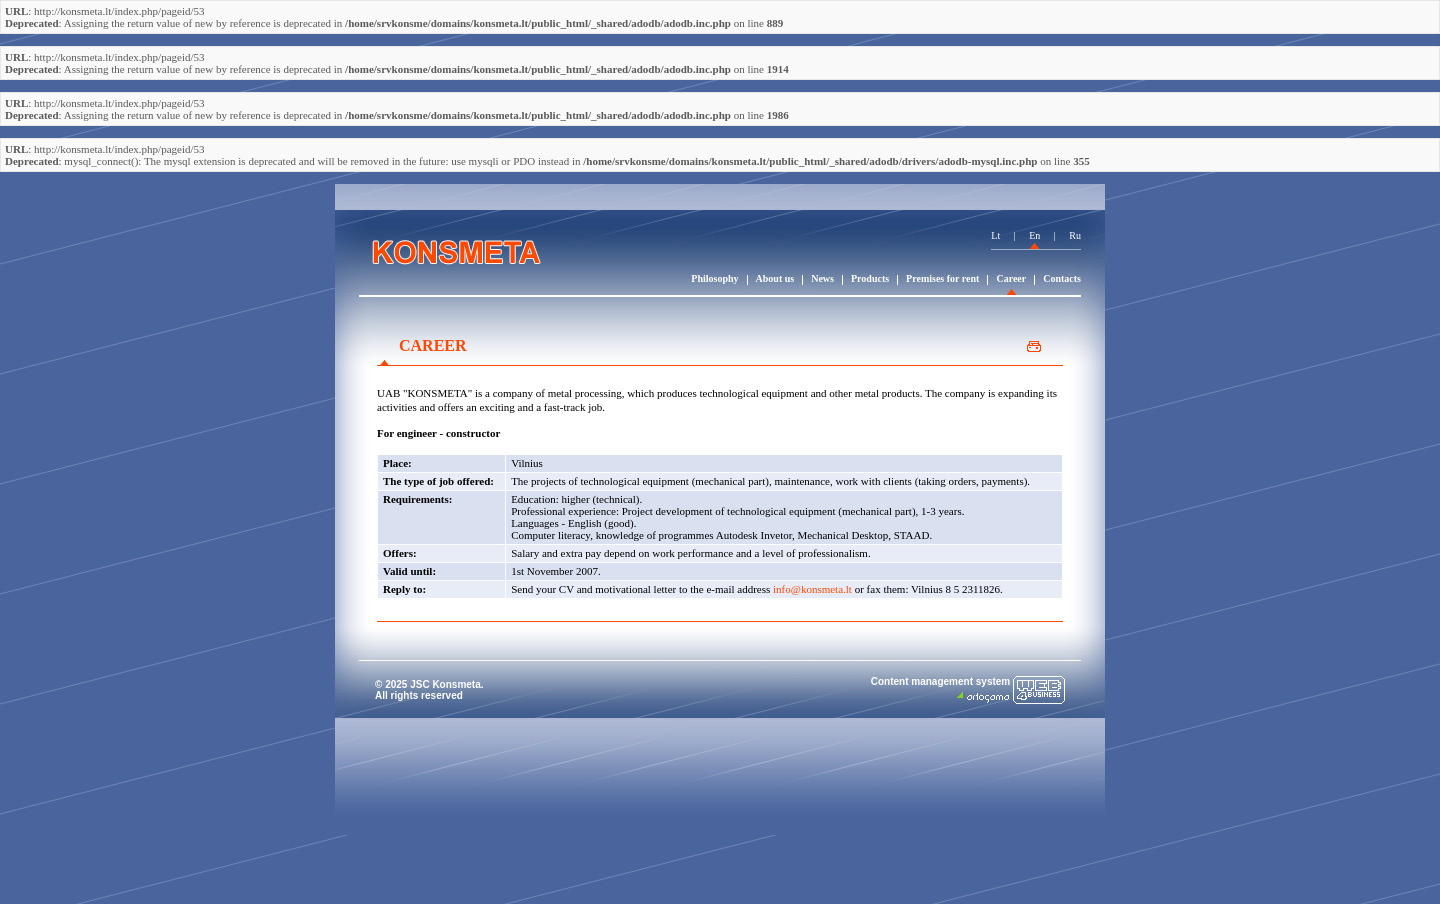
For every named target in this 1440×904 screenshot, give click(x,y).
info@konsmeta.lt (812, 589)
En (1034, 235)
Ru (1075, 235)
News (822, 278)
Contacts (1062, 278)
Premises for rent (942, 278)
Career (1011, 278)
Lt (995, 235)
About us (775, 278)
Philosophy (714, 278)
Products (870, 278)
